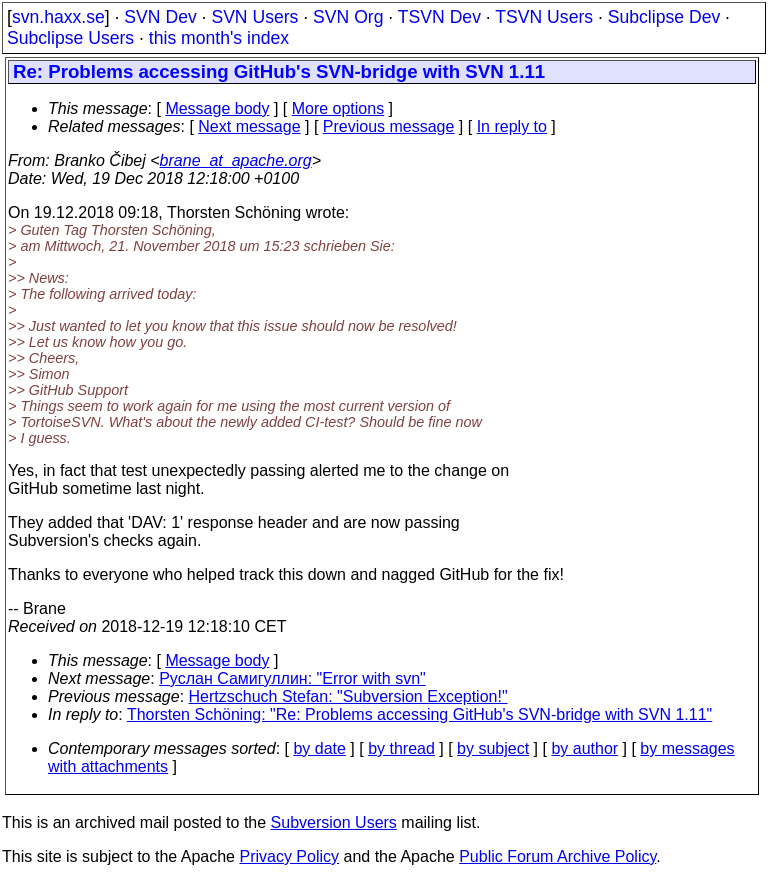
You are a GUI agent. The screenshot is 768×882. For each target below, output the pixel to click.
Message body (217, 108)
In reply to (512, 126)
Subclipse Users (70, 38)
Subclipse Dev (664, 17)
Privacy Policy (289, 856)
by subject (493, 748)
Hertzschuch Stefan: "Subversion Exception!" (348, 696)
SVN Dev (160, 17)
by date (319, 748)
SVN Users (254, 17)
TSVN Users (544, 17)
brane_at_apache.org (236, 160)
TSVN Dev (439, 17)
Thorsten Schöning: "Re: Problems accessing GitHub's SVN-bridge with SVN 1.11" (419, 714)
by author (584, 748)
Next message (249, 126)
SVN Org (348, 17)
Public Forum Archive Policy (557, 856)
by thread (401, 748)
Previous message (389, 126)
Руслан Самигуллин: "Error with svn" (292, 678)
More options (338, 108)
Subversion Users (334, 822)
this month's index (219, 38)
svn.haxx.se (58, 17)
